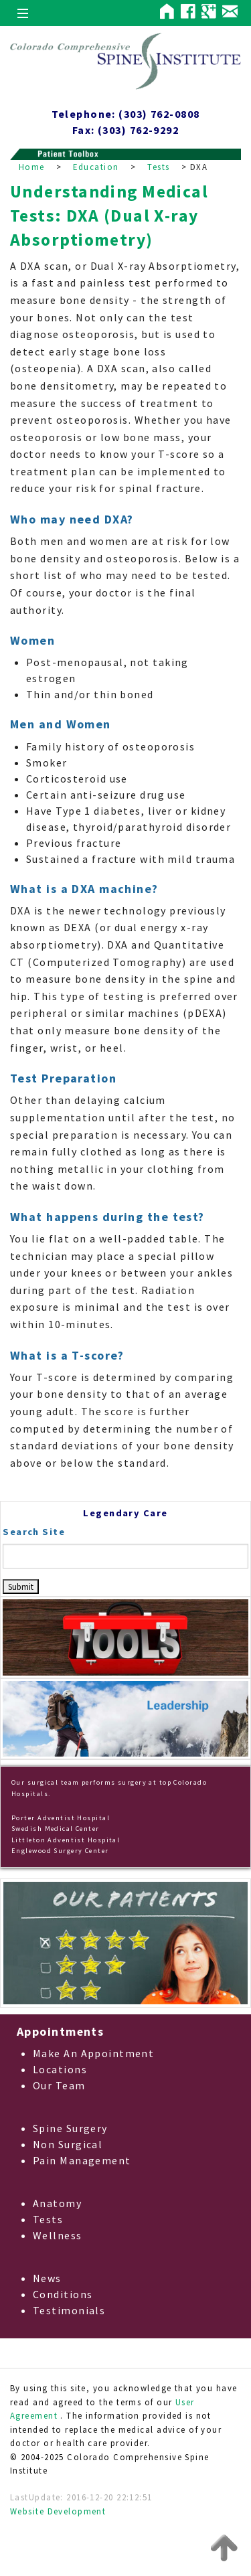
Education (95, 166)
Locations (60, 2069)
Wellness (57, 2235)
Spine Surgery (70, 2128)
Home (32, 166)
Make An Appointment (93, 2053)
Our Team (59, 2085)
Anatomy (57, 2203)
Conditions (62, 2294)
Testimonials (69, 2310)
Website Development (58, 2511)
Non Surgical (67, 2144)
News (47, 2278)
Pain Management (82, 2160)
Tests (158, 166)
